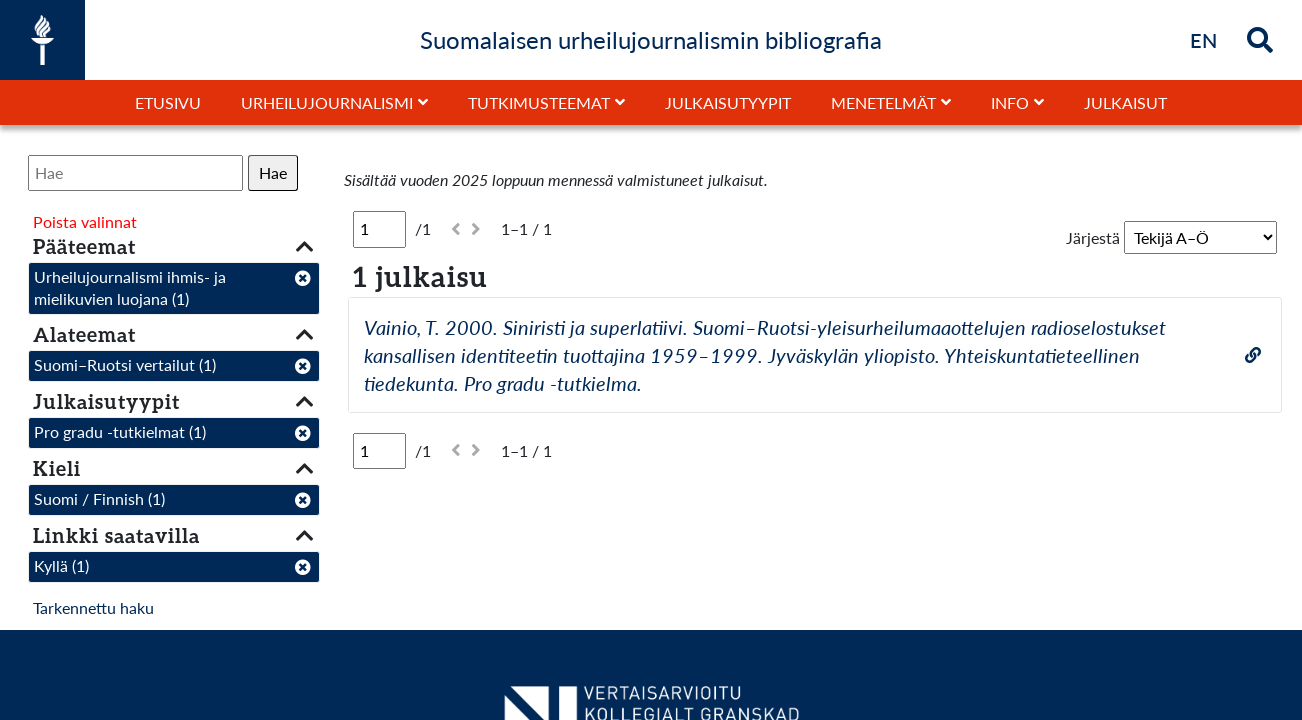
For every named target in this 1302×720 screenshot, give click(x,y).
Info (1010, 102)
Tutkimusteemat (539, 102)
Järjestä (1093, 237)
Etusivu (168, 102)
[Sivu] (379, 229)
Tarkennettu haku (93, 607)
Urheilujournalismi (327, 102)
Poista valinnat (85, 221)
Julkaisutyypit (728, 102)
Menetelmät (883, 102)
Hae (273, 172)
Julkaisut (1125, 102)
